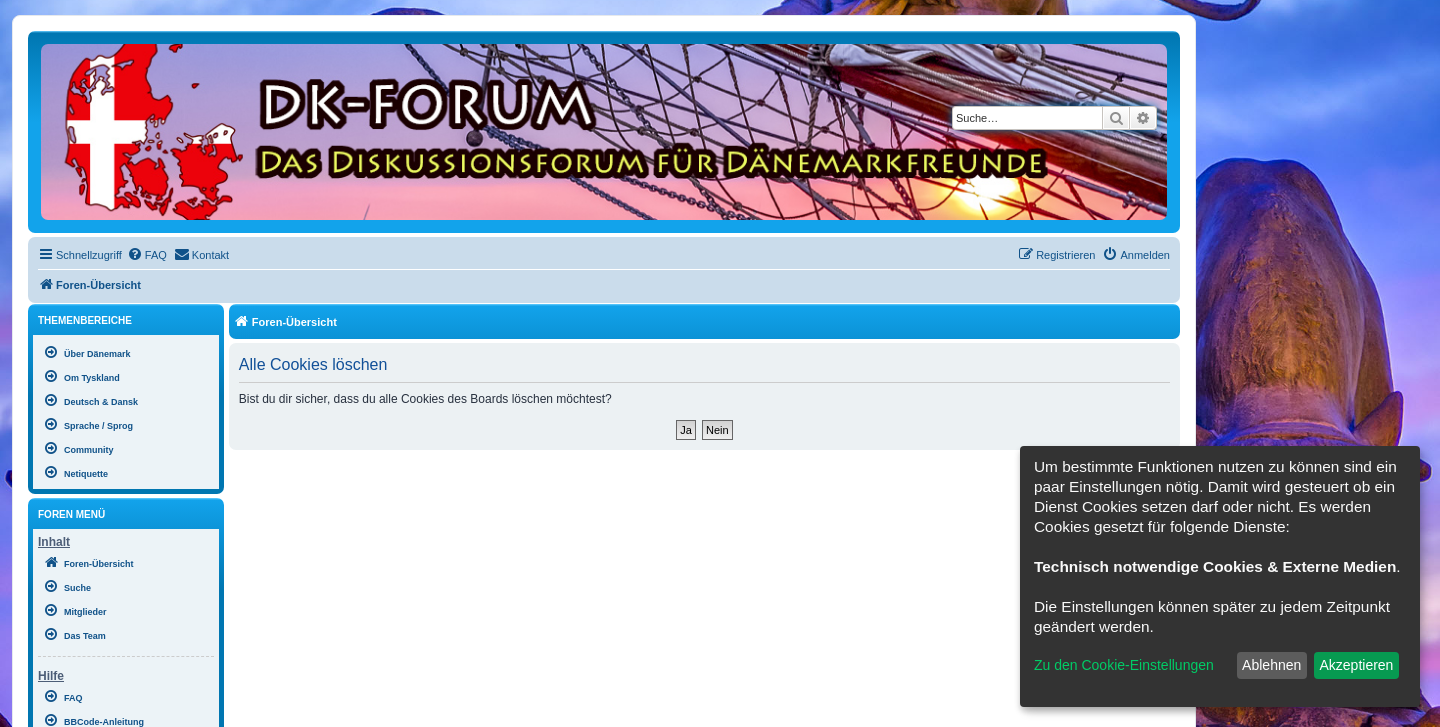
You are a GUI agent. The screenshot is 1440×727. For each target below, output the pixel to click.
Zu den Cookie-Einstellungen (1124, 665)
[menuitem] (147, 255)
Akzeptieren (1356, 665)
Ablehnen (1271, 665)
